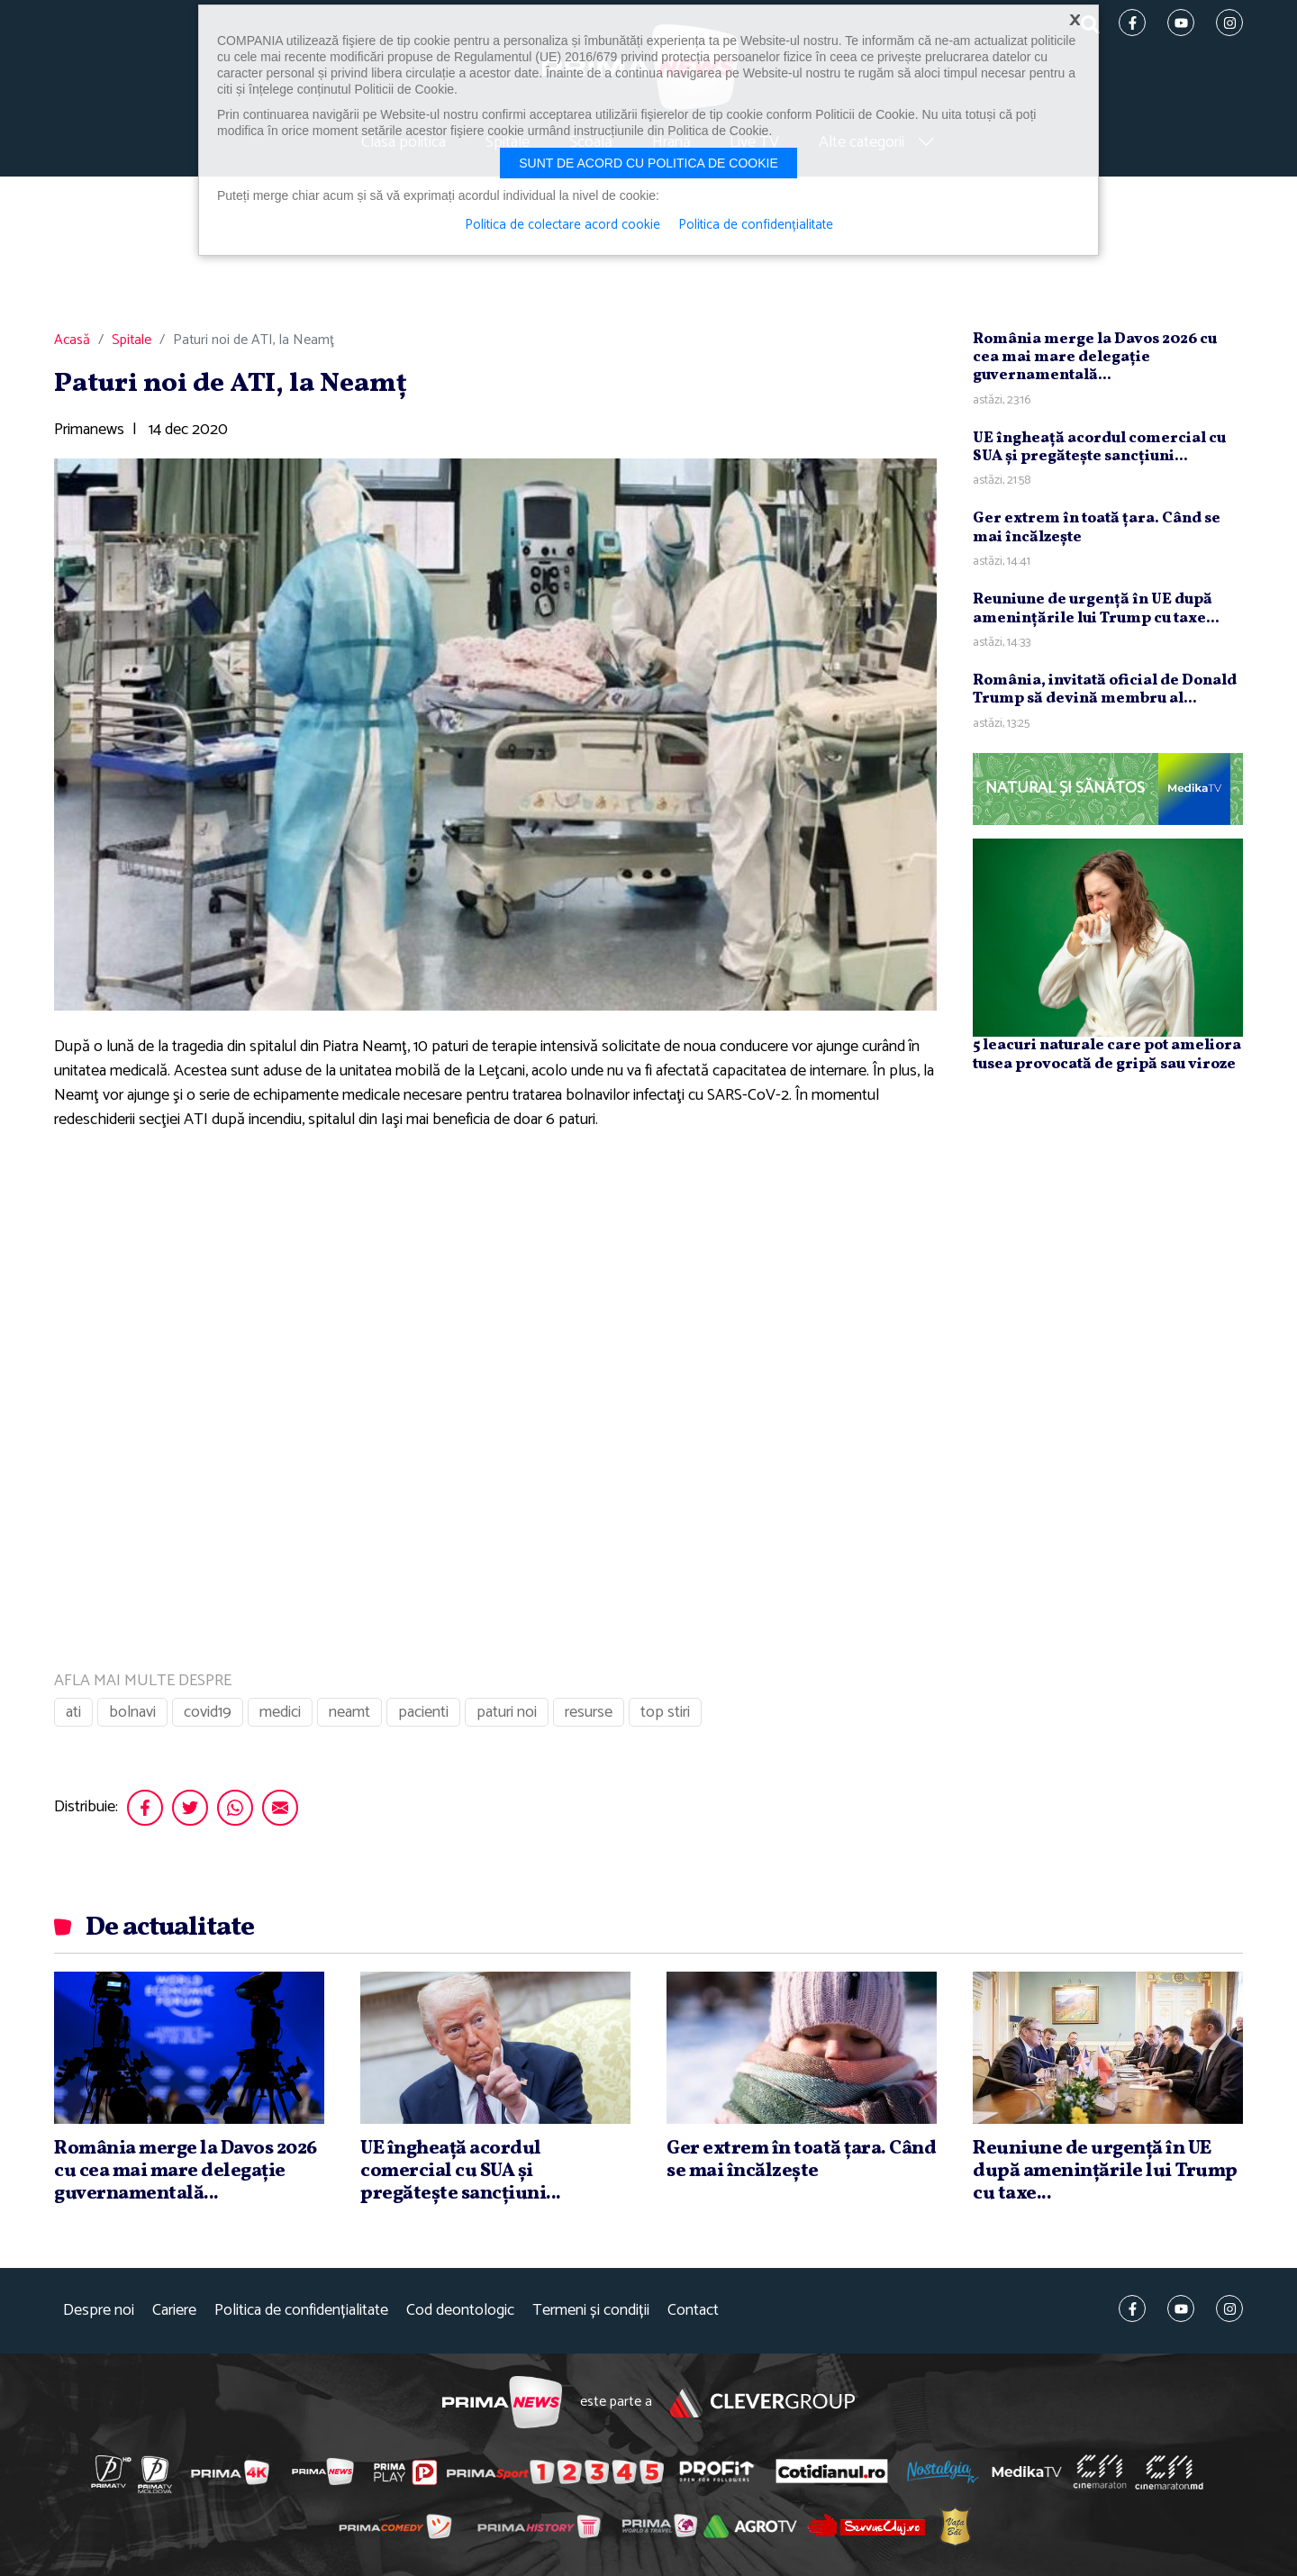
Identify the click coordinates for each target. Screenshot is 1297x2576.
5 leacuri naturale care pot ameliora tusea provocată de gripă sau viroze (1107, 1054)
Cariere (174, 2311)
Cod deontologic (460, 2311)
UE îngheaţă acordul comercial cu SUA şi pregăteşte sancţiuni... (1099, 447)
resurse (588, 1712)
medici (280, 1712)
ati (73, 1712)
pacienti (423, 1712)
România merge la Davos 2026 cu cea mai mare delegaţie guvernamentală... (1095, 357)
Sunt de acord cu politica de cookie (648, 163)
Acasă (72, 340)
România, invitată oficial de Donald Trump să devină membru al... (1105, 689)
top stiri (665, 1712)
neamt (349, 1712)
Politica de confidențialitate (301, 2311)
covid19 (207, 1712)
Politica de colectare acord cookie (562, 225)
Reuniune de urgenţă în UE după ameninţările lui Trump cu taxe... (1096, 608)
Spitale (131, 340)
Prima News (502, 2402)
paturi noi (506, 1712)
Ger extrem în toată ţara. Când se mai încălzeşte (1096, 527)
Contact (693, 2311)
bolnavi (132, 1712)
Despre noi (98, 2311)
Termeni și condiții (590, 2311)
